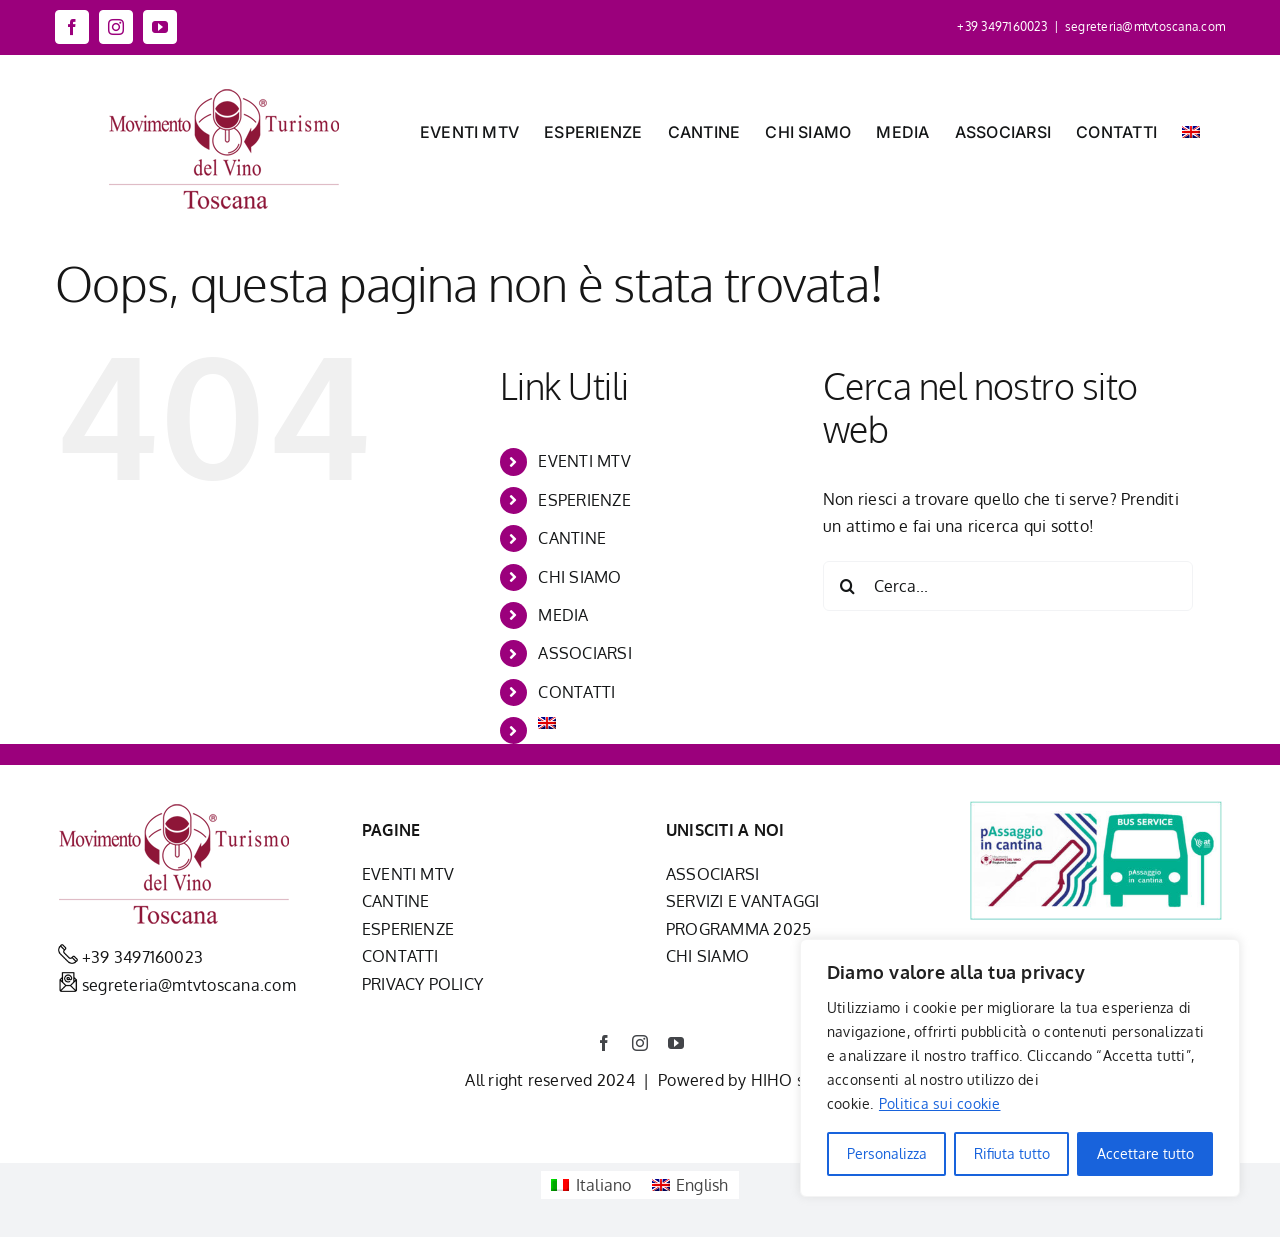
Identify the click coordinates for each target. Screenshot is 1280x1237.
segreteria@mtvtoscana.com (1145, 26)
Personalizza (887, 1153)
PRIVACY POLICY (422, 984)
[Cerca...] (1008, 586)
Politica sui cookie (940, 1103)
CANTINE (572, 538)
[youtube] (676, 1043)
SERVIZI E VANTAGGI (742, 901)
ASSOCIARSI (584, 653)
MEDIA (563, 615)
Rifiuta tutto (1012, 1153)
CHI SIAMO (579, 577)
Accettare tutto (1145, 1153)
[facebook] (604, 1043)
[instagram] (640, 1043)
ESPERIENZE (584, 500)
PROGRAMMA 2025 (738, 929)
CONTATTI (576, 692)
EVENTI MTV (584, 461)
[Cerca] (848, 586)
